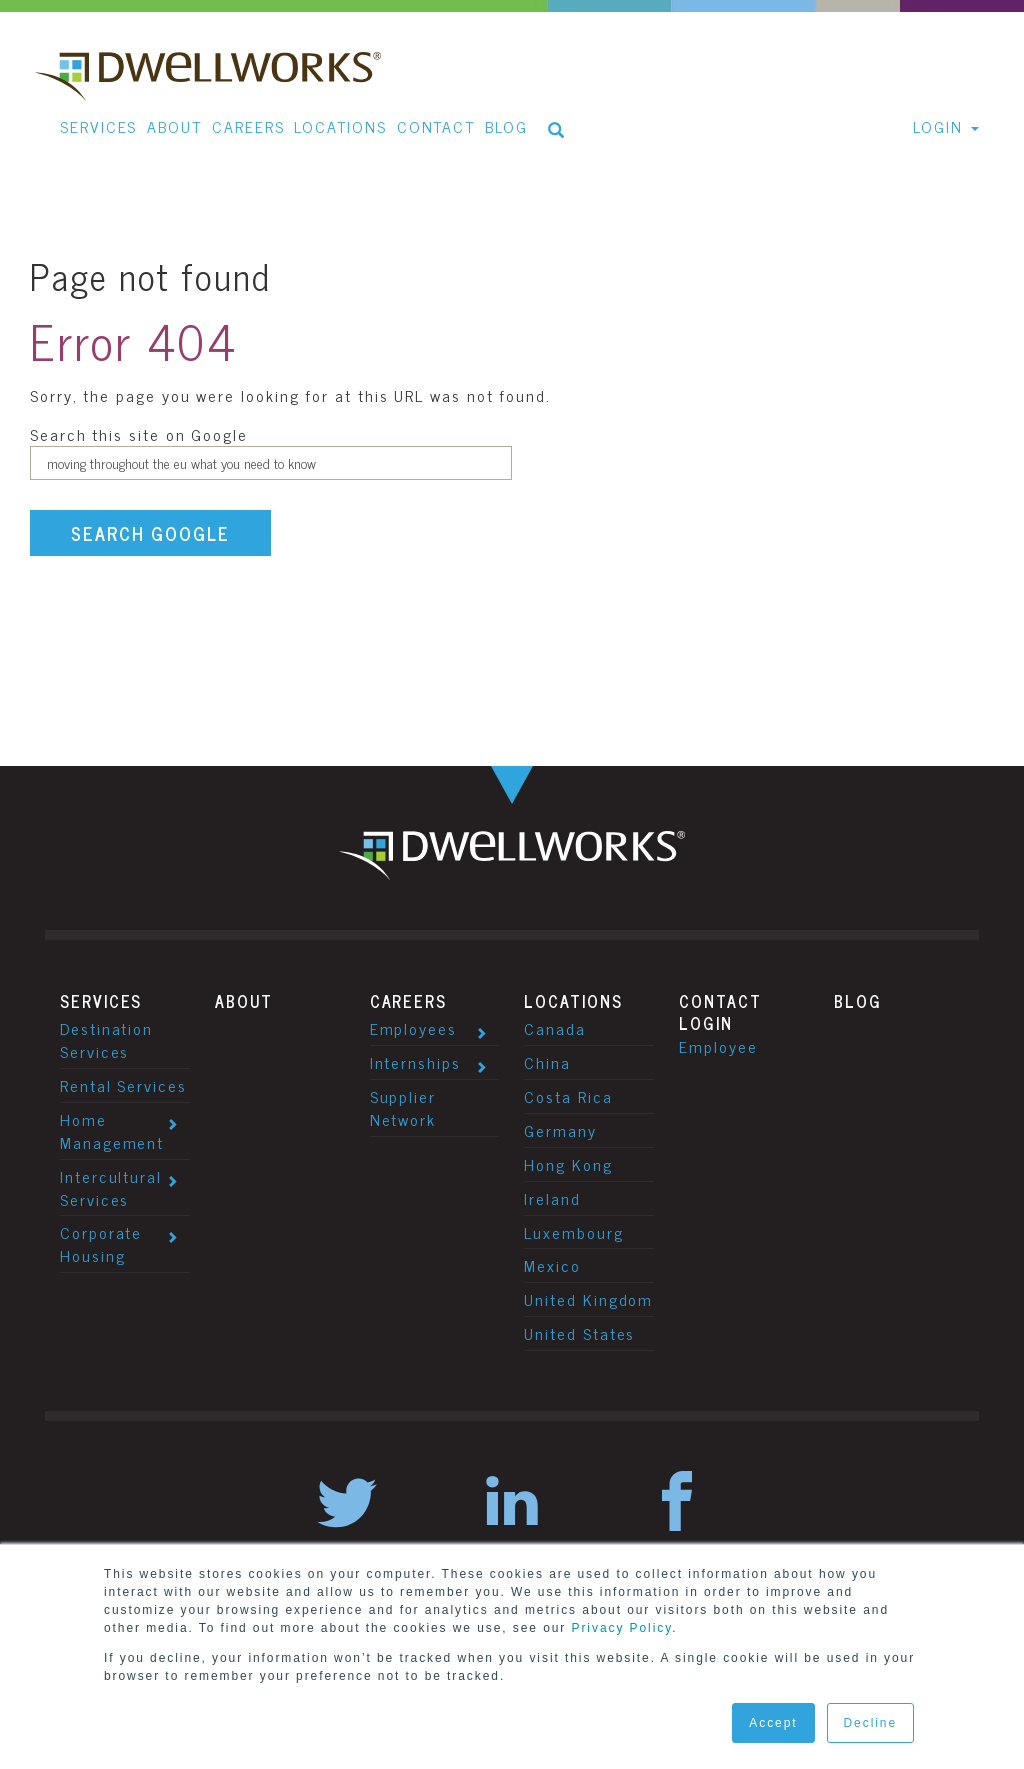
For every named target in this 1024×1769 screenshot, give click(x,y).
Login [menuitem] (938, 126)
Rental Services (123, 1085)
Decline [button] (870, 1723)
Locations (573, 1001)
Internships (415, 1062)
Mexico (552, 1265)
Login (706, 1023)
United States (579, 1333)
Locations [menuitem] (340, 126)
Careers (408, 1001)
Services (101, 1001)
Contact (720, 1001)
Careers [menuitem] (248, 126)
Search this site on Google (139, 434)
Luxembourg (573, 1232)
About (244, 1001)
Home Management (112, 1130)
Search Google (150, 533)
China (547, 1062)
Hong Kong (568, 1164)
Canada (555, 1028)
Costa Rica (568, 1096)
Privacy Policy (622, 1628)
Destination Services (106, 1039)
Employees (413, 1028)
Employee (718, 1046)
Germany (560, 1130)
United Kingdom (588, 1299)
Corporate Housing (101, 1243)
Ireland (552, 1198)
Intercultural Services (111, 1187)
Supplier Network (403, 1107)
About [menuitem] (174, 126)
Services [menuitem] (98, 126)
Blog (858, 1001)
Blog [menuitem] (506, 126)
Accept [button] (773, 1723)
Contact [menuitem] (436, 126)
